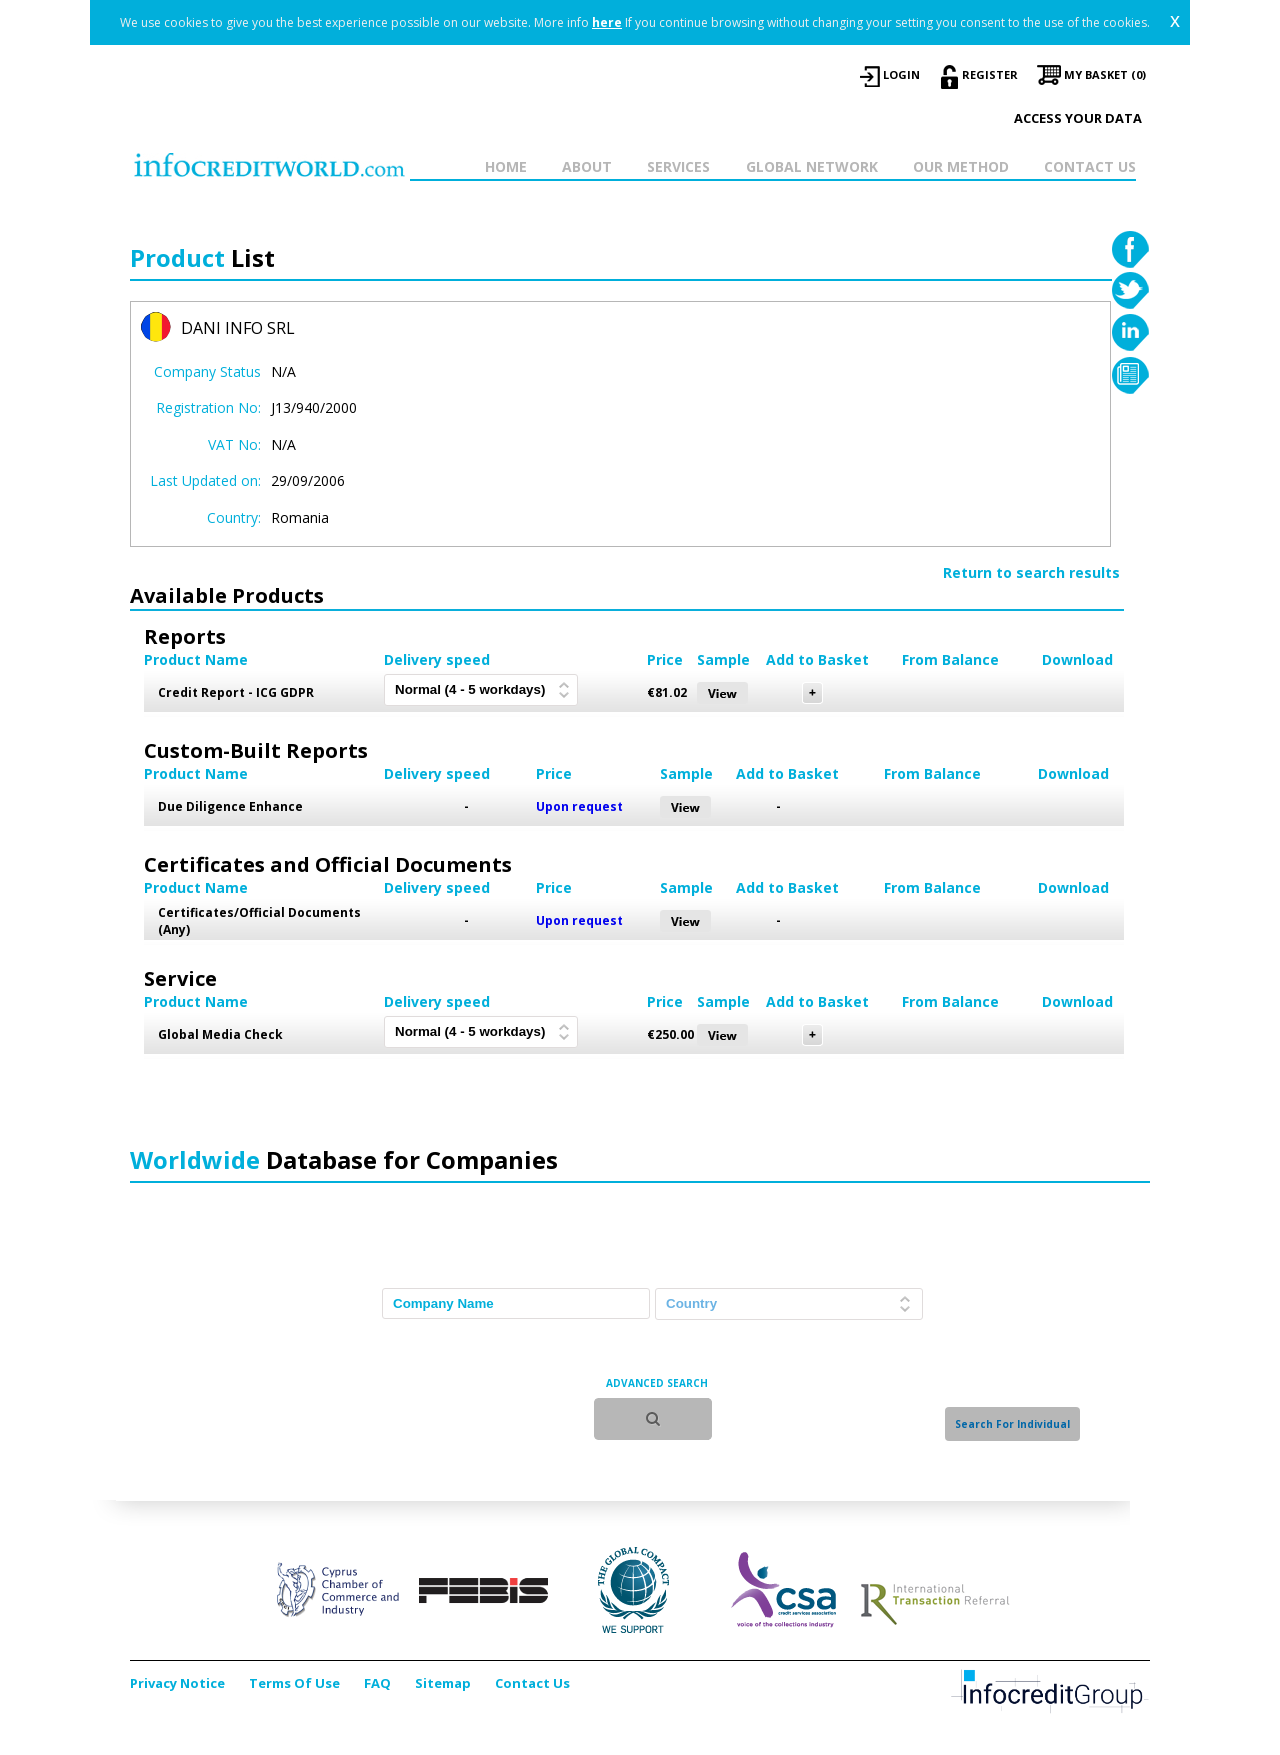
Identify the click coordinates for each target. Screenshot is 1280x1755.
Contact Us (532, 1683)
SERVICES (678, 166)
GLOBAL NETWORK (812, 166)
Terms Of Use (294, 1683)
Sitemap (443, 1683)
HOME (506, 166)
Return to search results (1031, 572)
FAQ (377, 1683)
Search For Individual (1012, 1424)
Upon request (579, 806)
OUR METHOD (961, 166)
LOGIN (901, 74)
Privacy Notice (177, 1683)
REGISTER (990, 74)
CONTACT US (1090, 166)
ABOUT (587, 166)
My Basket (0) (1105, 74)
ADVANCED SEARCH (657, 1383)
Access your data (1078, 118)
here (607, 22)
